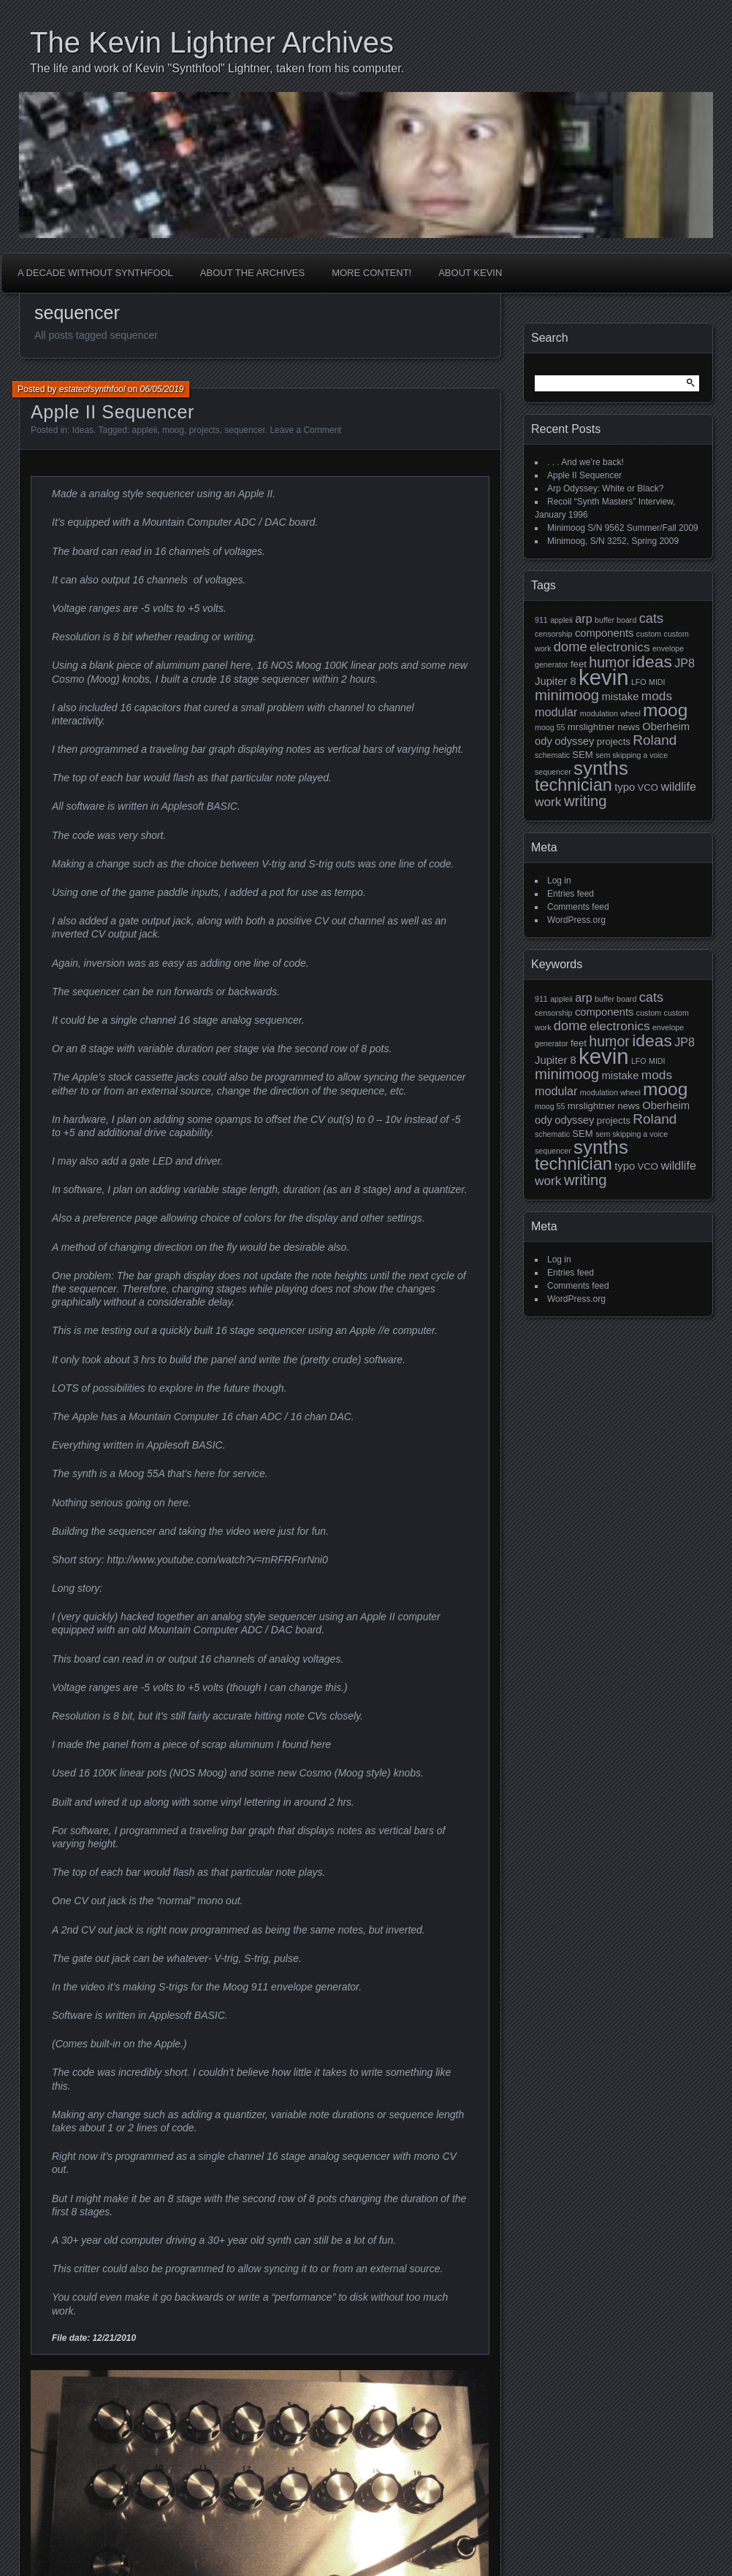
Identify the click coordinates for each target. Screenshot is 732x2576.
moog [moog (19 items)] (665, 710)
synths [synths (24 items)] (600, 768)
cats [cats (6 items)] (651, 618)
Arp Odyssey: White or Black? (605, 488)
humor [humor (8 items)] (609, 662)
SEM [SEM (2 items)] (582, 754)
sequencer (244, 430)
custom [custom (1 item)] (648, 633)
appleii (145, 430)
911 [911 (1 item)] (541, 620)
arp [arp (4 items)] (583, 618)
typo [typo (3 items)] (624, 787)
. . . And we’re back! (585, 462)
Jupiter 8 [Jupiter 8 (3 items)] (555, 681)
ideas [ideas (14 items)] (652, 661)
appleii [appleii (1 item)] (561, 620)
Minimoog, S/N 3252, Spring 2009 (613, 541)
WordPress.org (576, 920)
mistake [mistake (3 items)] (619, 696)
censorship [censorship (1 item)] (554, 633)
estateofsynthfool (92, 389)
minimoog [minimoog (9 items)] (567, 695)
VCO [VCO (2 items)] (648, 787)
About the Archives (252, 272)
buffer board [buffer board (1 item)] (615, 620)
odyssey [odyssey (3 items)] (574, 741)
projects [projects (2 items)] (613, 741)
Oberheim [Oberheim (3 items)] (666, 726)
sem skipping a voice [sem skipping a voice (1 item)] (631, 755)
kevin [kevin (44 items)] (603, 677)
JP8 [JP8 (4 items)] (684, 663)
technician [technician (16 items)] (573, 784)
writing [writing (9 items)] (585, 801)
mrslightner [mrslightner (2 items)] (591, 726)
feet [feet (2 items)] (579, 664)
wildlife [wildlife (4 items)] (678, 786)
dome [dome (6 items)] (570, 646)
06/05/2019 (161, 389)
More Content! (371, 272)
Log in (559, 880)
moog (173, 430)
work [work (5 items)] (548, 801)
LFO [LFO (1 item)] (639, 682)
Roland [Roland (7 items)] (654, 740)
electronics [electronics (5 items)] (620, 647)
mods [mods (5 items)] (656, 696)
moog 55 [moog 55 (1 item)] (550, 727)
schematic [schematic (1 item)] (552, 755)
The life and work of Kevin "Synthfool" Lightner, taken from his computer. (217, 68)
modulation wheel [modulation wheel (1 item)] (610, 713)
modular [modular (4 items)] (556, 711)
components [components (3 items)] (604, 633)
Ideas (83, 430)
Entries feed (570, 894)
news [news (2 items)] (628, 726)
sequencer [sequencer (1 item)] (553, 771)
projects (204, 430)
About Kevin (470, 272)
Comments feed (578, 907)
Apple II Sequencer (112, 412)
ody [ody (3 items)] (543, 741)
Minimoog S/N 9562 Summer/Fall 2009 (622, 528)
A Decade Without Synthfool (95, 272)
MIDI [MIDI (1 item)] (657, 682)
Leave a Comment (305, 430)
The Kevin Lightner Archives (212, 42)
